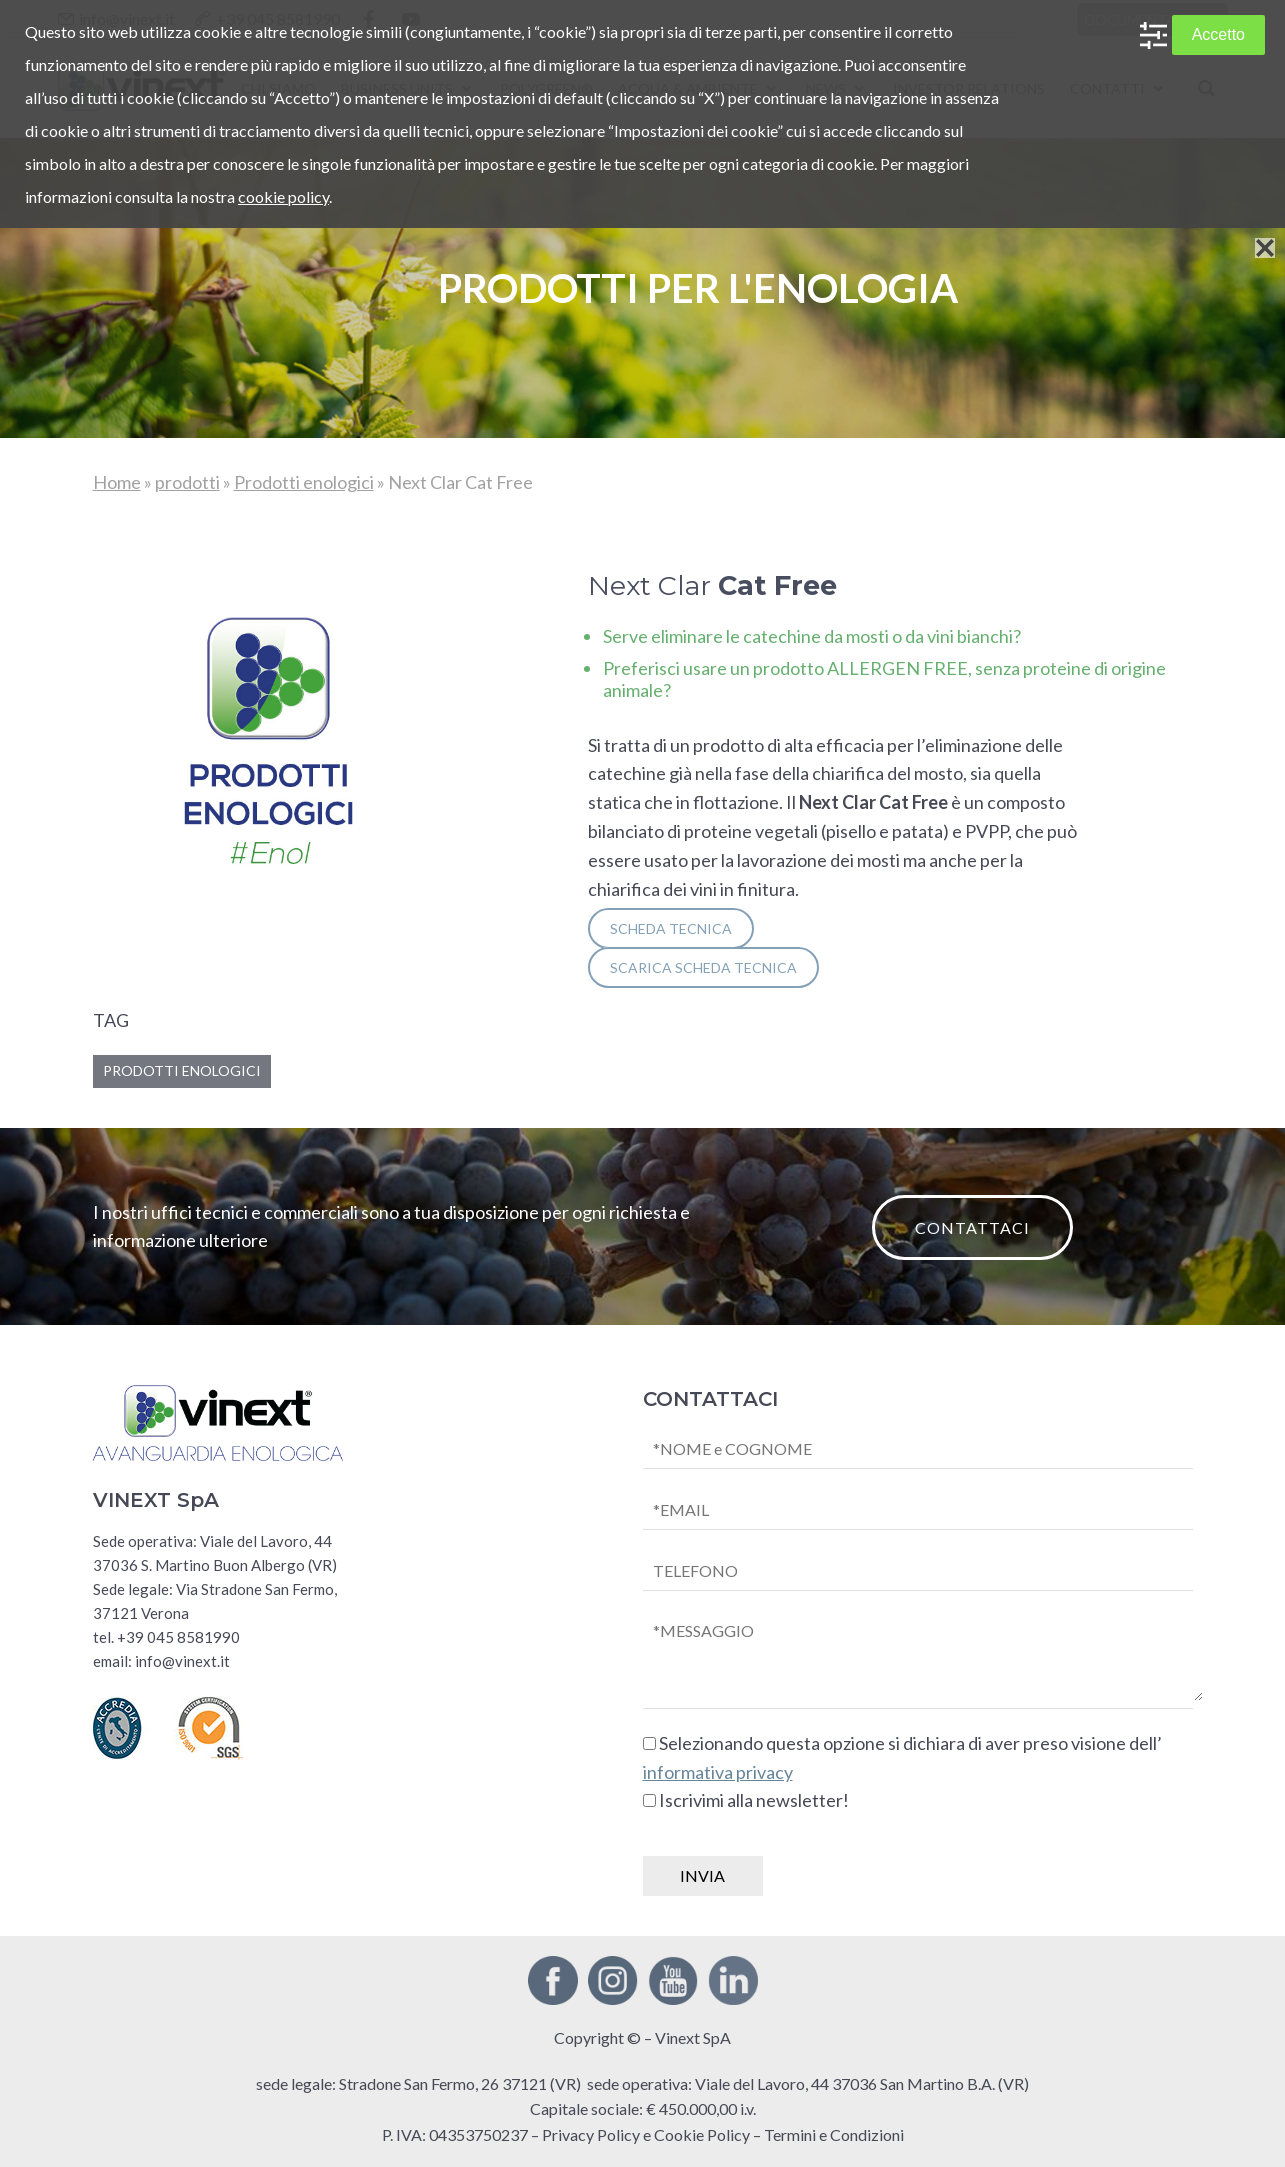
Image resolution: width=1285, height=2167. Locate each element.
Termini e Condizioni (834, 2134)
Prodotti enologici (304, 482)
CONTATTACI (972, 1227)
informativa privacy (718, 1772)
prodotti (187, 482)
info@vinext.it (182, 1661)
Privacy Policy (591, 2134)
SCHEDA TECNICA (671, 928)
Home (117, 482)
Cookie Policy (702, 2134)
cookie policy (283, 196)
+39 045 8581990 (178, 1637)
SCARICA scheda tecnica (703, 967)
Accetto (1218, 34)
